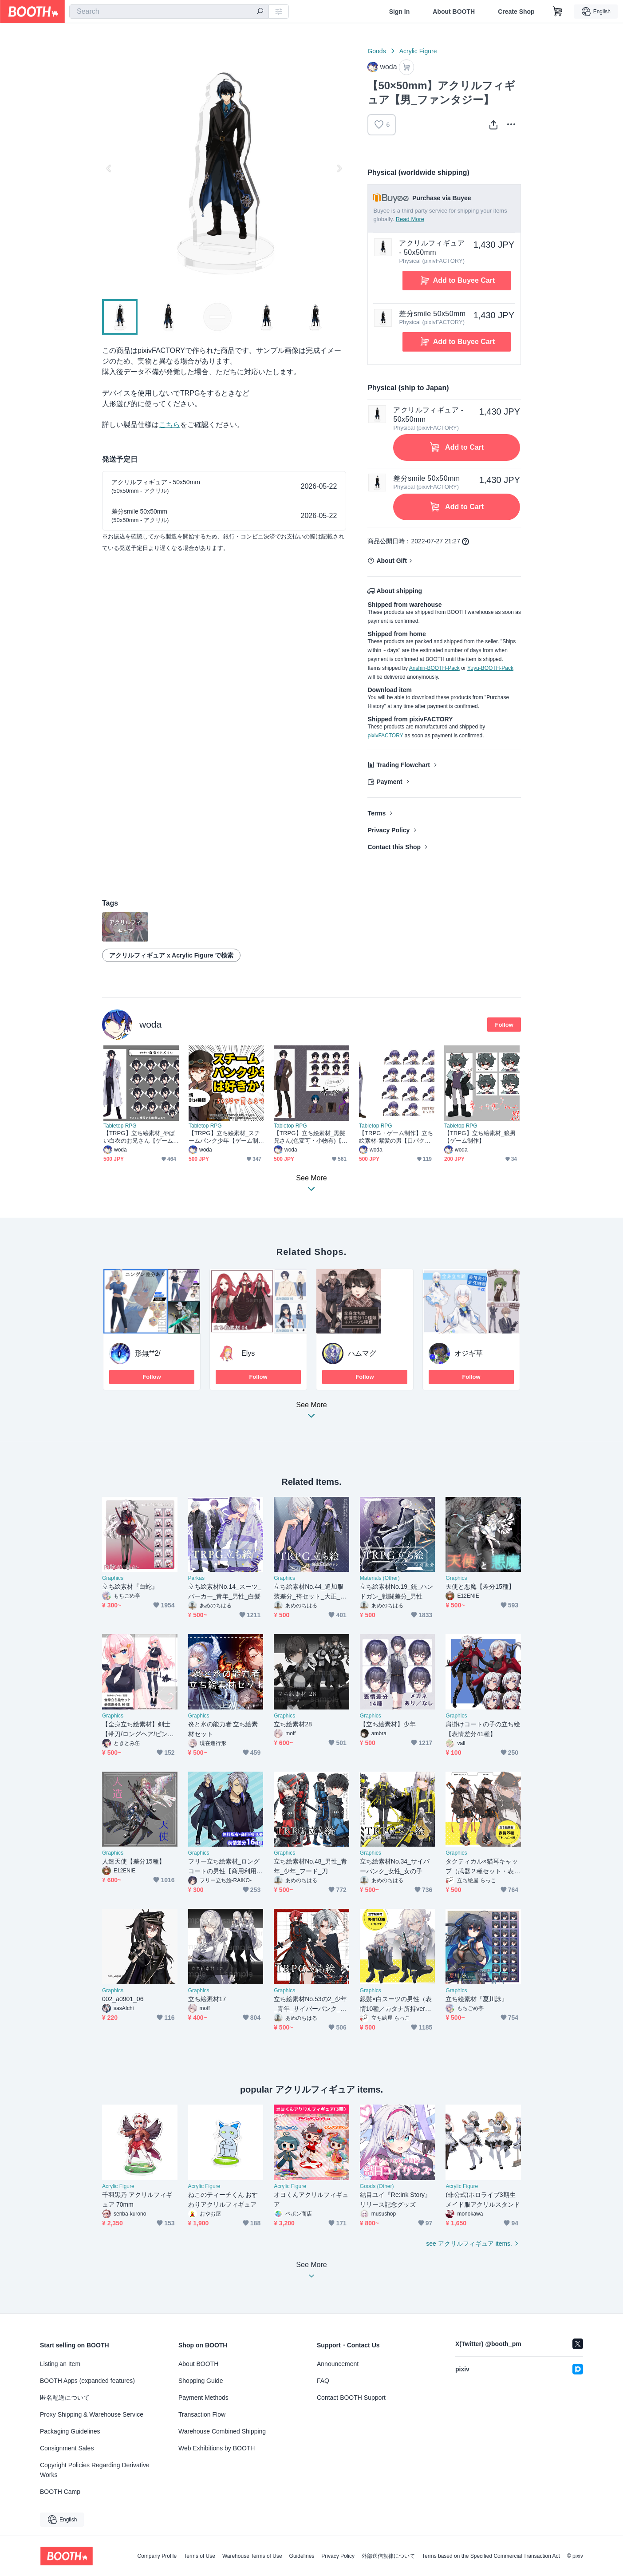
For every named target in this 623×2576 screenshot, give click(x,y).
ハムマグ (362, 1353)
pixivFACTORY (385, 735)
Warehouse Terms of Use (252, 2556)
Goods (376, 51)
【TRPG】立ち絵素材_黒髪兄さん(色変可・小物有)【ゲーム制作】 (310, 1137)
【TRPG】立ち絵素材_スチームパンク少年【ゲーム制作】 (224, 1137)
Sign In (399, 11)
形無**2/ (148, 1353)
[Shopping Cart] (557, 11)
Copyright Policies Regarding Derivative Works (95, 2469)
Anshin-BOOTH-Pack (434, 668)
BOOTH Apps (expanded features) (87, 2380)
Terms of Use (199, 2556)
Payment (389, 781)
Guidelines (302, 2556)
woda (150, 1024)
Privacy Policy (388, 830)
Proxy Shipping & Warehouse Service (91, 2414)
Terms (376, 813)
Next (339, 168)
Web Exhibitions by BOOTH (216, 2448)
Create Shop (516, 11)
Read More (410, 219)
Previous (109, 168)
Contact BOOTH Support (351, 2397)
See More (311, 1412)
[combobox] (169, 11)
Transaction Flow (201, 2414)
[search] (260, 12)
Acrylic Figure (418, 51)
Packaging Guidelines (70, 2431)
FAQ (323, 2380)
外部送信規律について (388, 2556)
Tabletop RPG (120, 1125)
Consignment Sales (67, 2448)
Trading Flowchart (403, 764)
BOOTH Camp (60, 2491)
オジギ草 (468, 1353)
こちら (169, 424)
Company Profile (157, 2556)
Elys (248, 1353)
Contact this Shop (394, 847)
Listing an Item (60, 2363)
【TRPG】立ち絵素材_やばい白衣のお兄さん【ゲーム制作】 (139, 1137)
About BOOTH (454, 11)
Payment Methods (203, 2397)
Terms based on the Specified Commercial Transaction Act (491, 2556)
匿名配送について (65, 2397)
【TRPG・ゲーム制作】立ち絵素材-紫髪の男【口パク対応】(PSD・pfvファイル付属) (396, 1137)
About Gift (391, 560)
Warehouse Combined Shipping (222, 2431)
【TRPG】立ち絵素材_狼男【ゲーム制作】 (480, 1137)
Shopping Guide (200, 2380)
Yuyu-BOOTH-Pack (490, 668)
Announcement (338, 2363)
